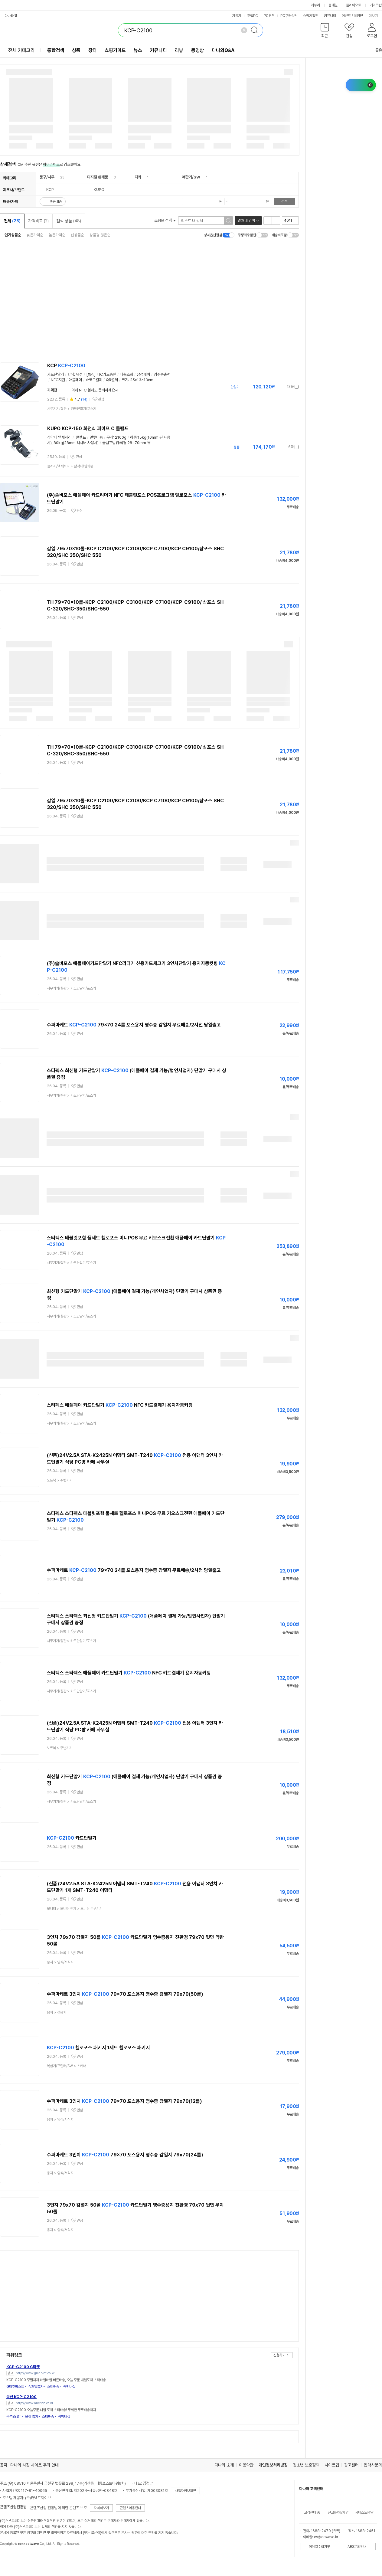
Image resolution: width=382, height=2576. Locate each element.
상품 (76, 50)
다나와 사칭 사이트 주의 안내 (34, 2465)
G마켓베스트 (15, 2387)
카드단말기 (71, 1838)
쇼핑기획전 (310, 16)
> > (75, 1909)
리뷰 (179, 50)
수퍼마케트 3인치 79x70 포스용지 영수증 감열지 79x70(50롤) (125, 1994)
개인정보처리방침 (273, 2465)
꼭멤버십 (69, 2387)
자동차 (236, 16)
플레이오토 (353, 5)
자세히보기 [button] (101, 2508)
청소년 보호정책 (306, 2465)
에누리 (315, 5)
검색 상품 (68, 220)
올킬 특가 (31, 2416)
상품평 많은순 (100, 235)
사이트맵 (332, 2465)
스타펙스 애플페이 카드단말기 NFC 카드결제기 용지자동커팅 (120, 1405)
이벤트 (346, 16)
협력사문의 (373, 2465)
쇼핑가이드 (115, 50)
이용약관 (246, 2465)
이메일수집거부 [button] (319, 2547)
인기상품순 (13, 235)
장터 (92, 50)
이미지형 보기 (276, 220)
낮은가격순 (35, 235)
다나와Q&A (223, 50)
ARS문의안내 (357, 2547)
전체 (12, 220)
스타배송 (53, 2387)
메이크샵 (376, 5)
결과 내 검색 (246, 220)
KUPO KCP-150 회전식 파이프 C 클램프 (88, 428)
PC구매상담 (288, 16)
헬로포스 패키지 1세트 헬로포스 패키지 (98, 2048)
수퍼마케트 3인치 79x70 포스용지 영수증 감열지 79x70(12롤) (124, 2101)
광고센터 (351, 2465)
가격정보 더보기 (277, 387)
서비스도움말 (364, 2512)
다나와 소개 (224, 2465)
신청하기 (279, 2355)
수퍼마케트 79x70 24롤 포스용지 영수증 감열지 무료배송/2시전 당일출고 (134, 1025)
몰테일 (333, 5)
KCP (66, 365)
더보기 (375, 16)
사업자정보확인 (185, 2491)
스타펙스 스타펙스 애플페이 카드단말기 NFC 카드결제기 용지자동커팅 (129, 1673)
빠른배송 (56, 201)
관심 (101, 399)
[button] (324, 31)
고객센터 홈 (312, 2512)
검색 (284, 201)
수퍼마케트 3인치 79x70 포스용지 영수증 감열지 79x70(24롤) (125, 2155)
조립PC (252, 16)
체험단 (358, 16)
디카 (138, 177)
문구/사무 (47, 177)
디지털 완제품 (97, 177)
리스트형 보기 (268, 220)
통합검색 (55, 50)
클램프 (81, 437)
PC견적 (269, 16)
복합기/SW (191, 177)
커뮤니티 (330, 16)
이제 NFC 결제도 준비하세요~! (94, 390)
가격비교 (38, 220)
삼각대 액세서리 (59, 437)
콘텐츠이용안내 (130, 2508)
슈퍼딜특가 (35, 2387)
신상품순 (77, 235)
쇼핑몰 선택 (165, 220)
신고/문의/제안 (338, 2512)
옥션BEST (13, 2416)
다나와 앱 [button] (11, 16)
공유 (375, 50)
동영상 (197, 50)
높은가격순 (57, 235)
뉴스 (138, 50)
